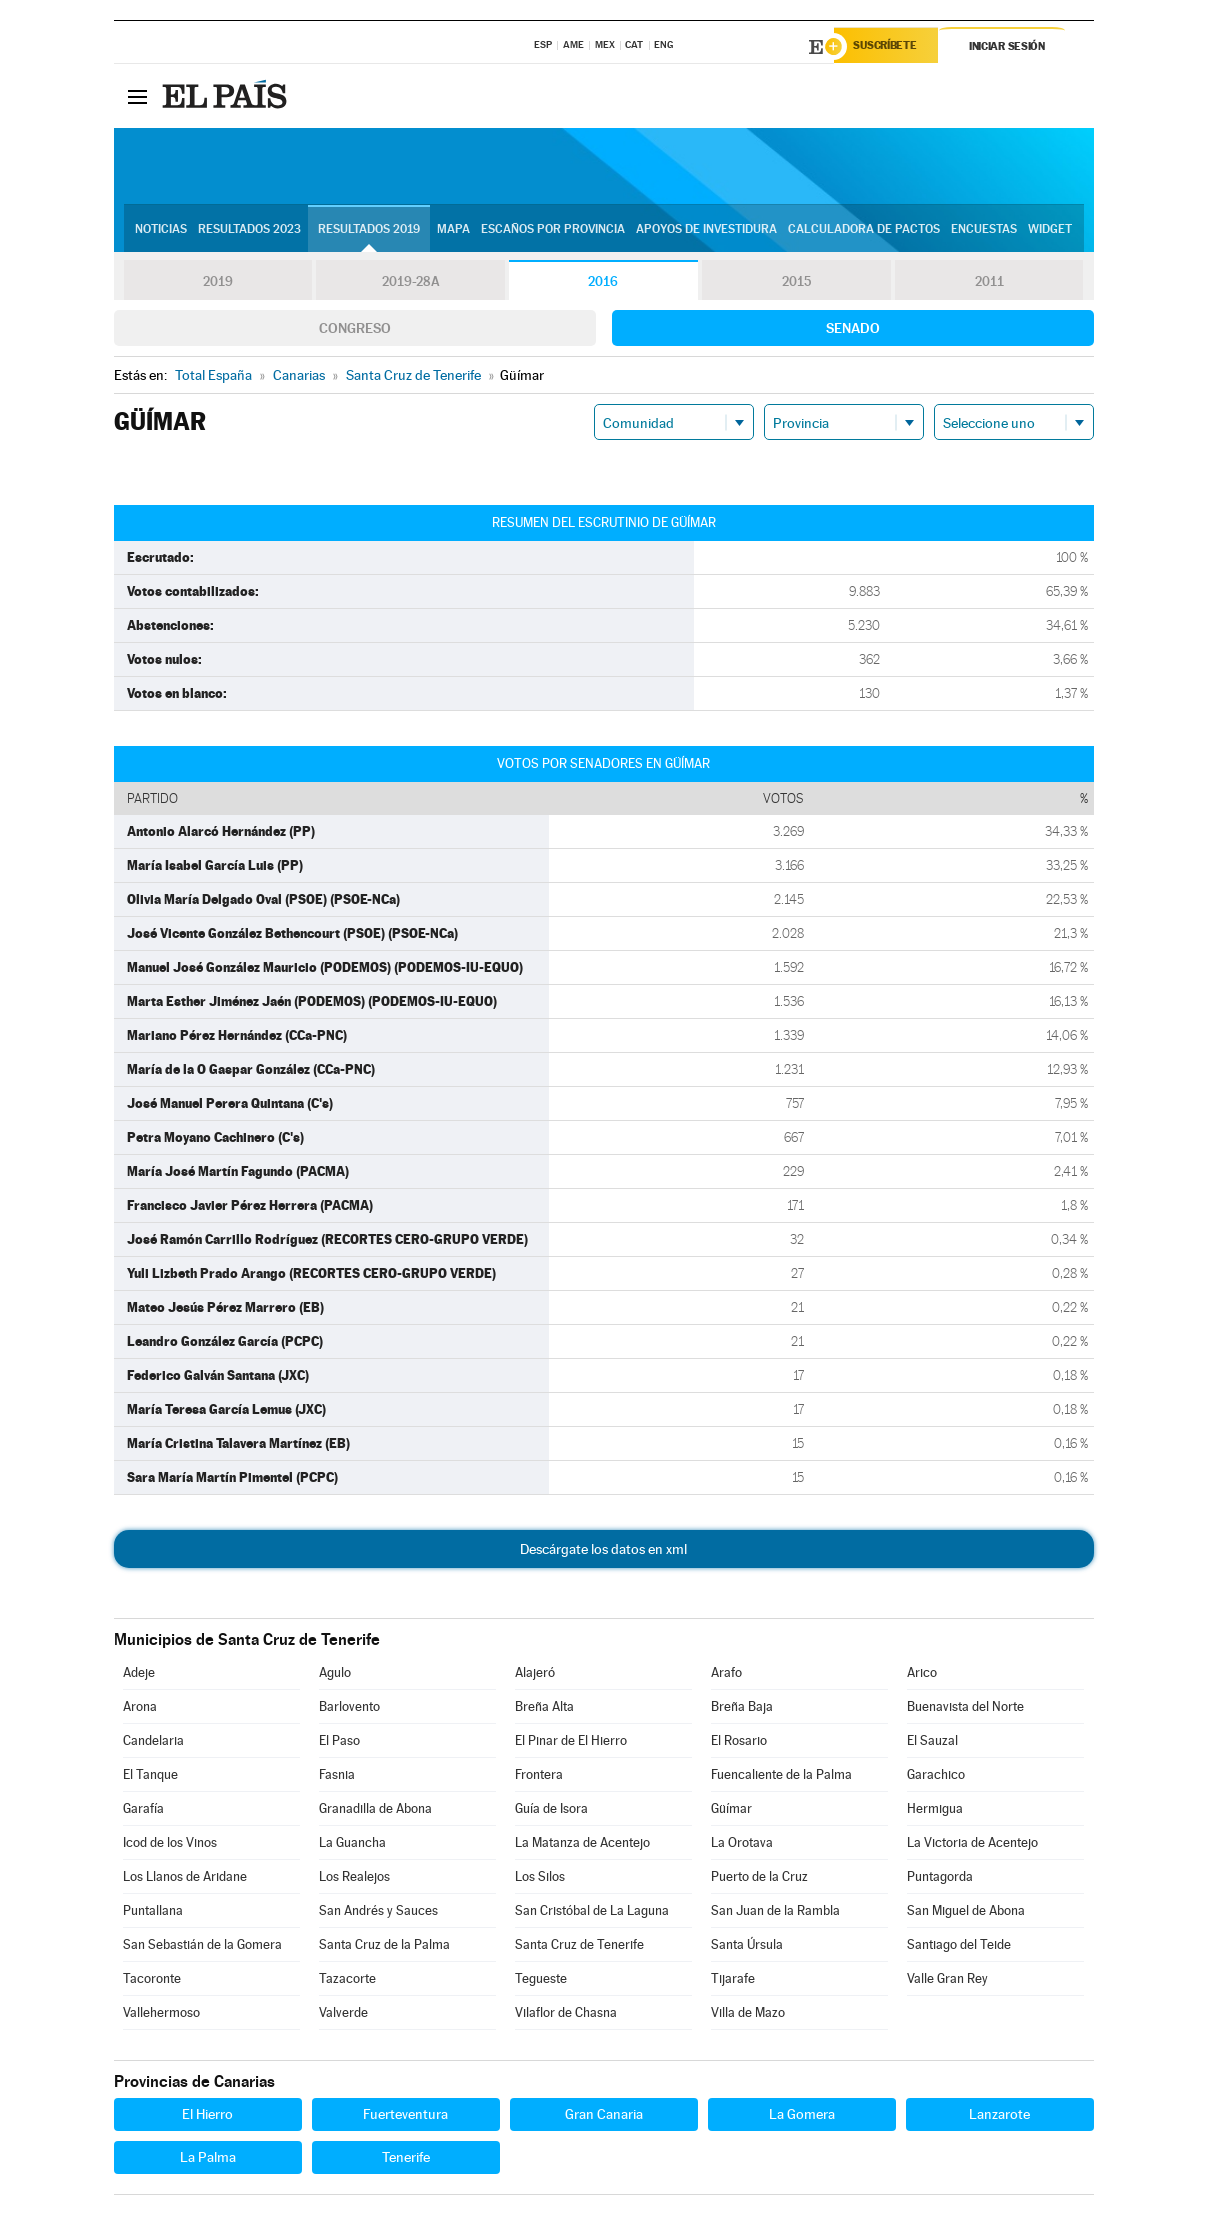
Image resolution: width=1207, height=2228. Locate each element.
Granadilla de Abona (375, 1811)
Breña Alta (544, 1709)
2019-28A (410, 284)
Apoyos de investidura (706, 231)
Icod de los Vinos (170, 1845)
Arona (140, 1709)
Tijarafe (733, 1981)
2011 (989, 284)
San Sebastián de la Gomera (202, 1947)
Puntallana (153, 1913)
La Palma (208, 2160)
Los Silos (540, 1879)
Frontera (539, 1777)
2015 (796, 284)
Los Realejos (354, 1879)
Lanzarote (999, 2117)
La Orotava (742, 1845)
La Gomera (802, 2117)
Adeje (139, 1675)
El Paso (339, 1743)
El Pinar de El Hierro (571, 1743)
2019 (218, 284)
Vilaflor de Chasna (566, 2015)
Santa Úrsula (747, 1947)
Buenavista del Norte (965, 1709)
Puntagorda (940, 1879)
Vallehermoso (161, 2015)
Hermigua (935, 1811)
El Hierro (207, 2117)
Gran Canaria (604, 2117)
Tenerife (406, 2160)
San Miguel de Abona (966, 1913)
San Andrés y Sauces (378, 1913)
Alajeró (535, 1675)
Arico (922, 1675)
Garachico (936, 1777)
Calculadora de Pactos (864, 231)
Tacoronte (152, 1981)
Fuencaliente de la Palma (781, 1777)
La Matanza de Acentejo (582, 1845)
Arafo (726, 1675)
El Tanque (150, 1777)
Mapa (453, 231)
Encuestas (984, 231)
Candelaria (153, 1743)
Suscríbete (890, 47)
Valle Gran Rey (947, 1981)
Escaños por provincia (553, 231)
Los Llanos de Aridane (185, 1879)
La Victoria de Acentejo (972, 1845)
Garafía (143, 1811)
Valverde (343, 2015)
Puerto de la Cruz (759, 1879)
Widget (1050, 231)
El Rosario (739, 1743)
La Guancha (352, 1845)
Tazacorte (347, 1981)
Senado (853, 331)
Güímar (731, 1811)
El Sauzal (932, 1743)
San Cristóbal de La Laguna (592, 1913)
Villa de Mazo (748, 2015)
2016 (603, 284)
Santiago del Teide (959, 1947)
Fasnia (337, 1777)
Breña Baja (742, 1709)
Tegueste (541, 1981)
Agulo (335, 1675)
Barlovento (349, 1709)
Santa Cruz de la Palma (384, 1947)
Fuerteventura (405, 2117)
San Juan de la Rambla (775, 1913)
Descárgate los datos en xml (603, 1552)
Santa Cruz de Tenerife (579, 1947)
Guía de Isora (551, 1811)
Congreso (355, 331)
